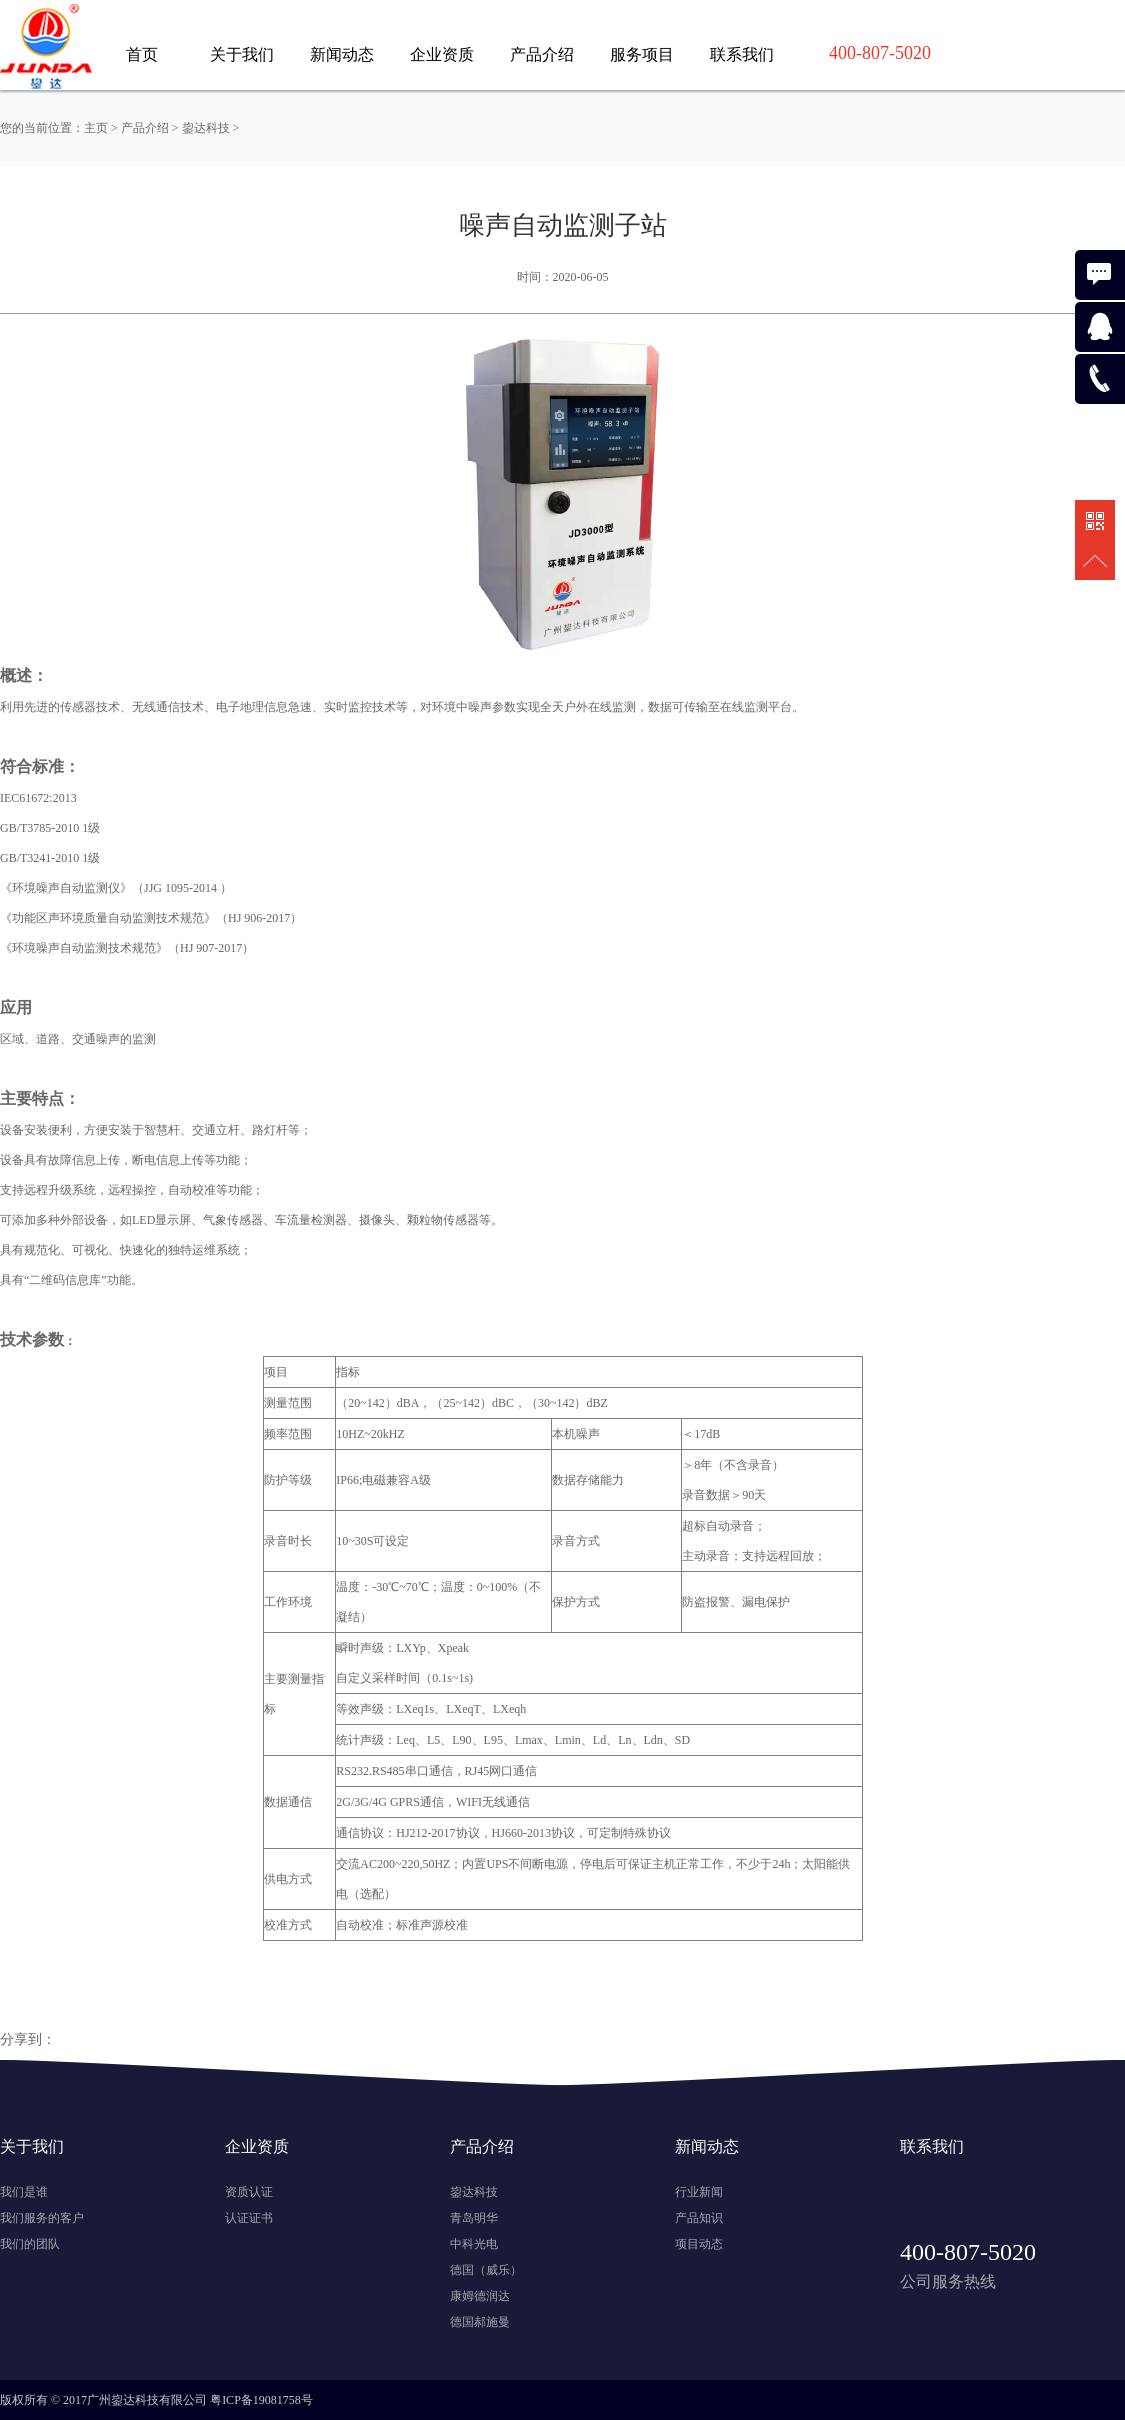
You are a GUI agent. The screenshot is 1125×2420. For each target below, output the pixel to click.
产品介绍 (542, 54)
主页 (96, 128)
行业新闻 (699, 2192)
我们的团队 (30, 2244)
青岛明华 (474, 2218)
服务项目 (642, 54)
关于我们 (242, 54)
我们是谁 (24, 2192)
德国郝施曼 (480, 2322)
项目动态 (699, 2244)
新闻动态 (342, 54)
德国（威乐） (486, 2270)
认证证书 (249, 2218)
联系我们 (742, 54)
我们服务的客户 (42, 2218)
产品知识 (699, 2218)
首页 (142, 54)
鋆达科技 (206, 128)
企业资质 (442, 54)
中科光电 (474, 2244)
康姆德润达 (480, 2296)
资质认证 (249, 2192)
